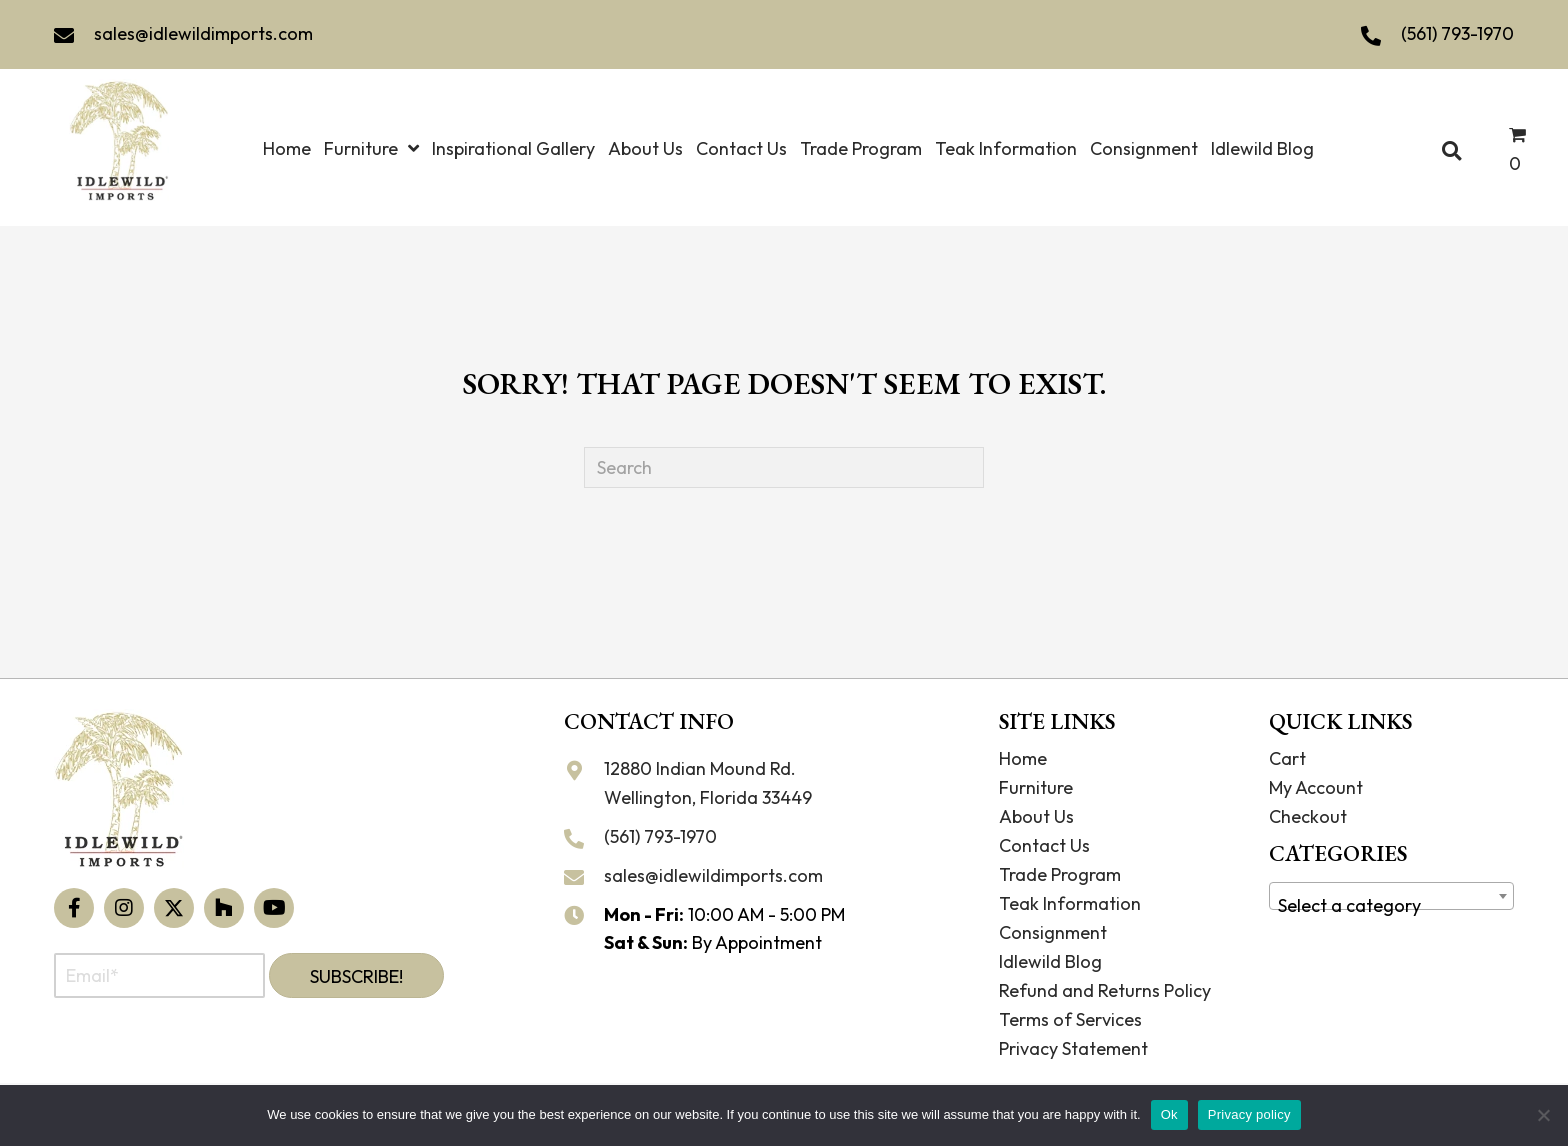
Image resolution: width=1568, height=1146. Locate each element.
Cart (1287, 758)
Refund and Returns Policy (1105, 990)
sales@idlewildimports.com (203, 33)
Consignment (1053, 932)
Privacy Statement (1073, 1048)
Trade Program (1060, 874)
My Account (1316, 787)
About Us (1036, 816)
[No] (1543, 1115)
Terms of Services (1070, 1019)
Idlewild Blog (1050, 961)
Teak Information (1070, 903)
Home (1023, 758)
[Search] (784, 467)
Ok (1169, 1114)
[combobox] (1391, 896)
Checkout (1308, 816)
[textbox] (1391, 906)
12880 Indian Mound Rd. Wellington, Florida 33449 (708, 783)
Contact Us (1044, 845)
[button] (74, 908)
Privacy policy (1249, 1114)
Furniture (1036, 787)
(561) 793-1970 (1457, 33)
